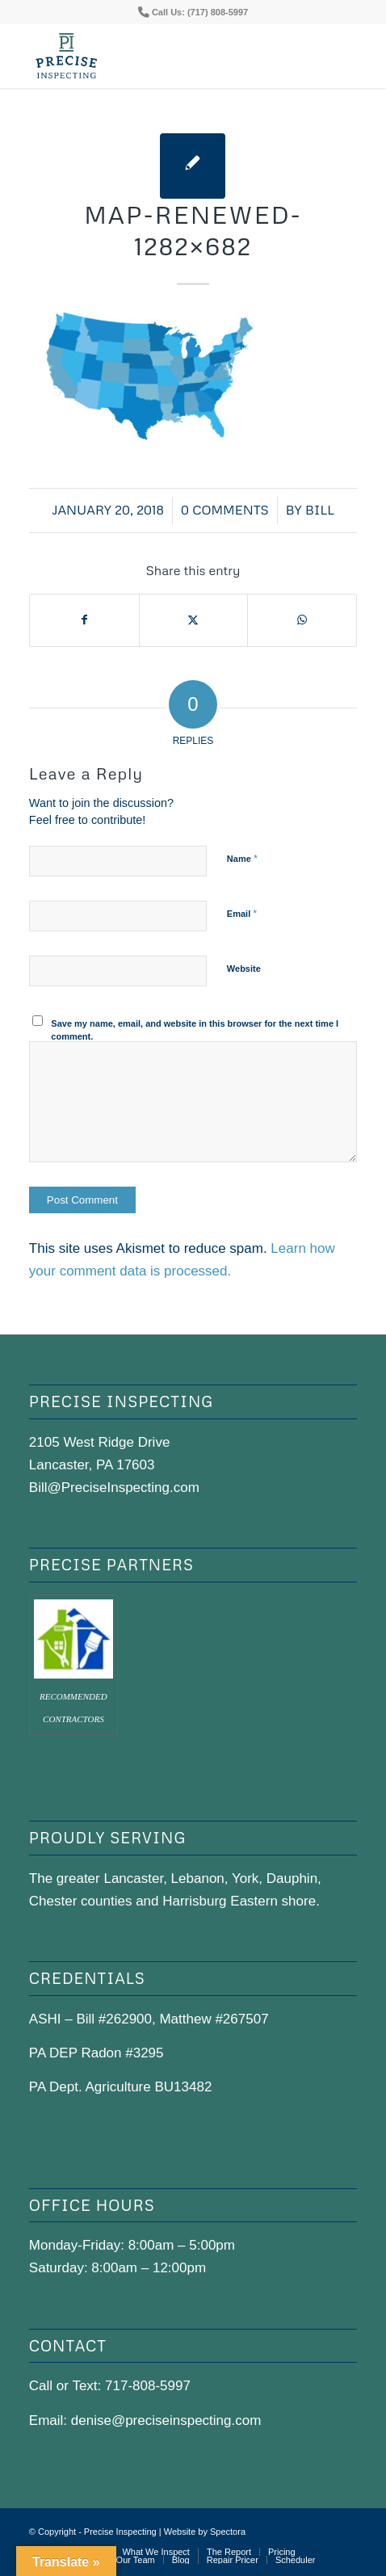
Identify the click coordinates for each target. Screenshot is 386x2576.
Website (244, 968)
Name (242, 858)
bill (319, 510)
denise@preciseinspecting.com (166, 2420)
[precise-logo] (160, 55)
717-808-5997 (148, 2385)
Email (242, 913)
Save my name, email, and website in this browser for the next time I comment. (194, 1030)
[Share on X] (194, 620)
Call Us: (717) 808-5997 (200, 12)
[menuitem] (155, 2552)
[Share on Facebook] (84, 620)
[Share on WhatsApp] (302, 620)
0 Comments (225, 510)
